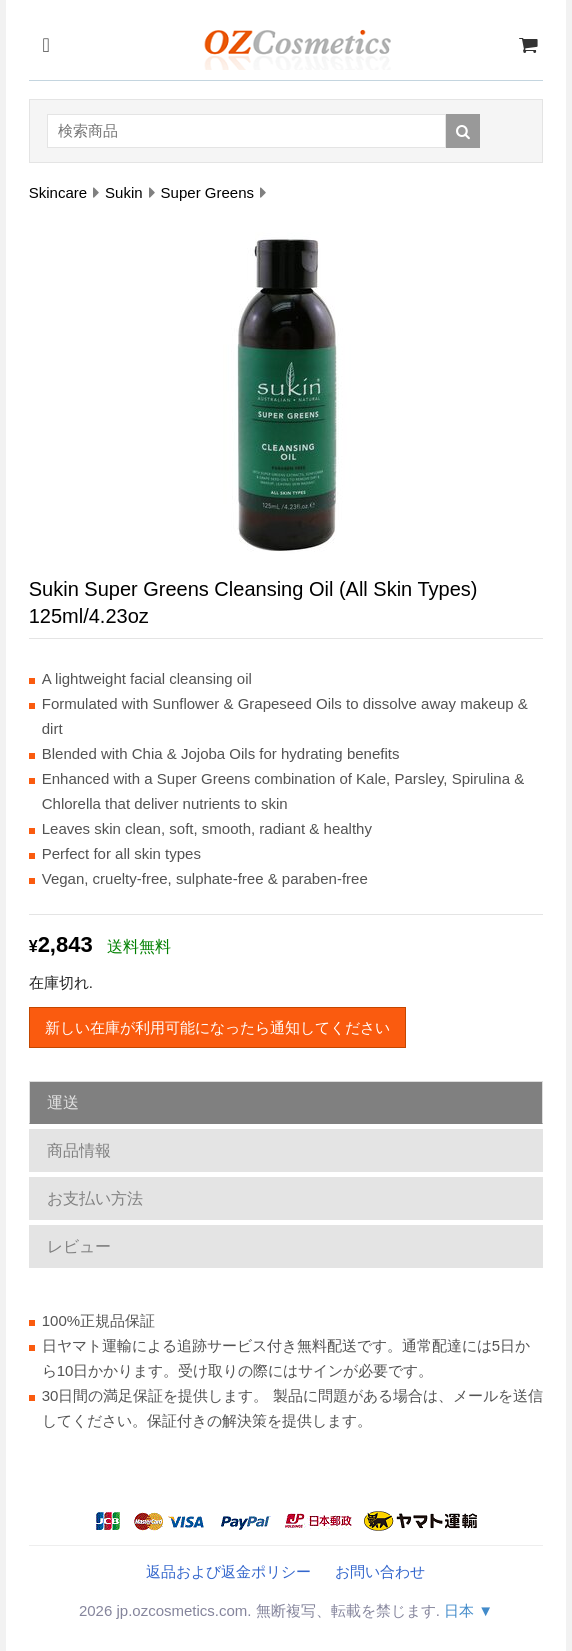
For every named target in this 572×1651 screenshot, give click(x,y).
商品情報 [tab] (79, 1150)
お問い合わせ (380, 1571)
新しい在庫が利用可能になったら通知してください (217, 1027)
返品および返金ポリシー (228, 1571)
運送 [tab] (63, 1102)
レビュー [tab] (79, 1246)
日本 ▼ (468, 1610)
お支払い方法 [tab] (95, 1198)
